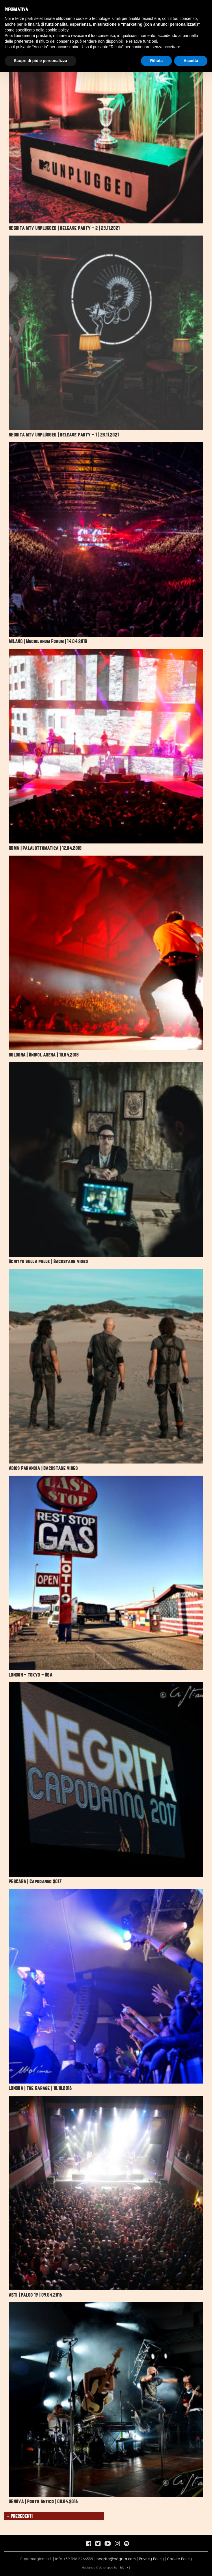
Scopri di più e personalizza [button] (40, 60)
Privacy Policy (151, 2558)
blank (124, 2567)
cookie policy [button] (57, 30)
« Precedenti (20, 2516)
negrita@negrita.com (116, 2558)
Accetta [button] (190, 60)
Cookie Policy (179, 2558)
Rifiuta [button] (156, 60)
